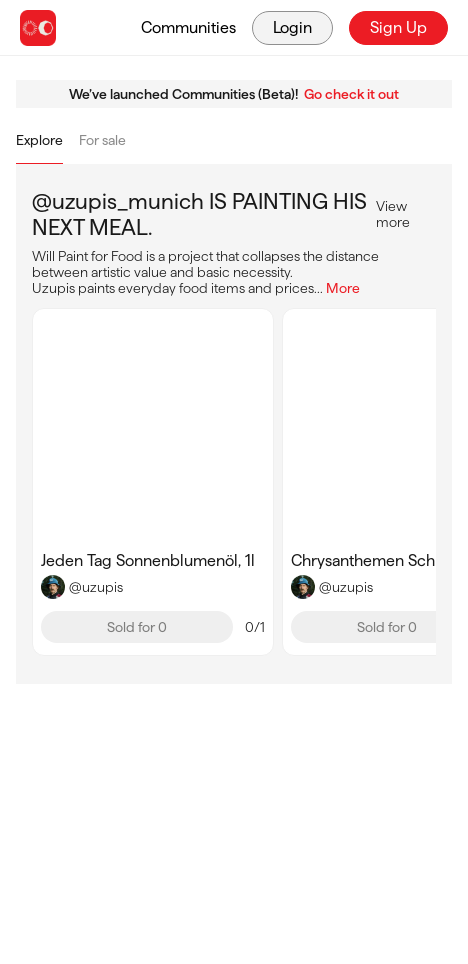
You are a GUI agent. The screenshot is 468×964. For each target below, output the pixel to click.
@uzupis (96, 587)
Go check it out (351, 94)
